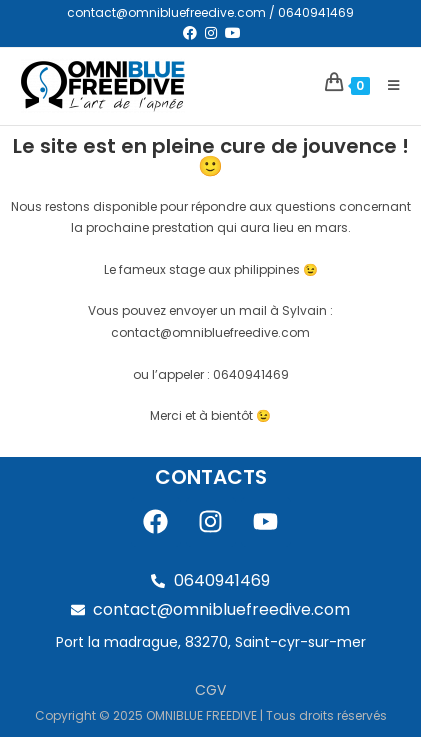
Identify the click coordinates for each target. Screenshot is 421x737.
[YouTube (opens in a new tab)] (231, 33)
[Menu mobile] (386, 85)
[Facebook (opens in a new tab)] (190, 33)
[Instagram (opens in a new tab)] (211, 33)
